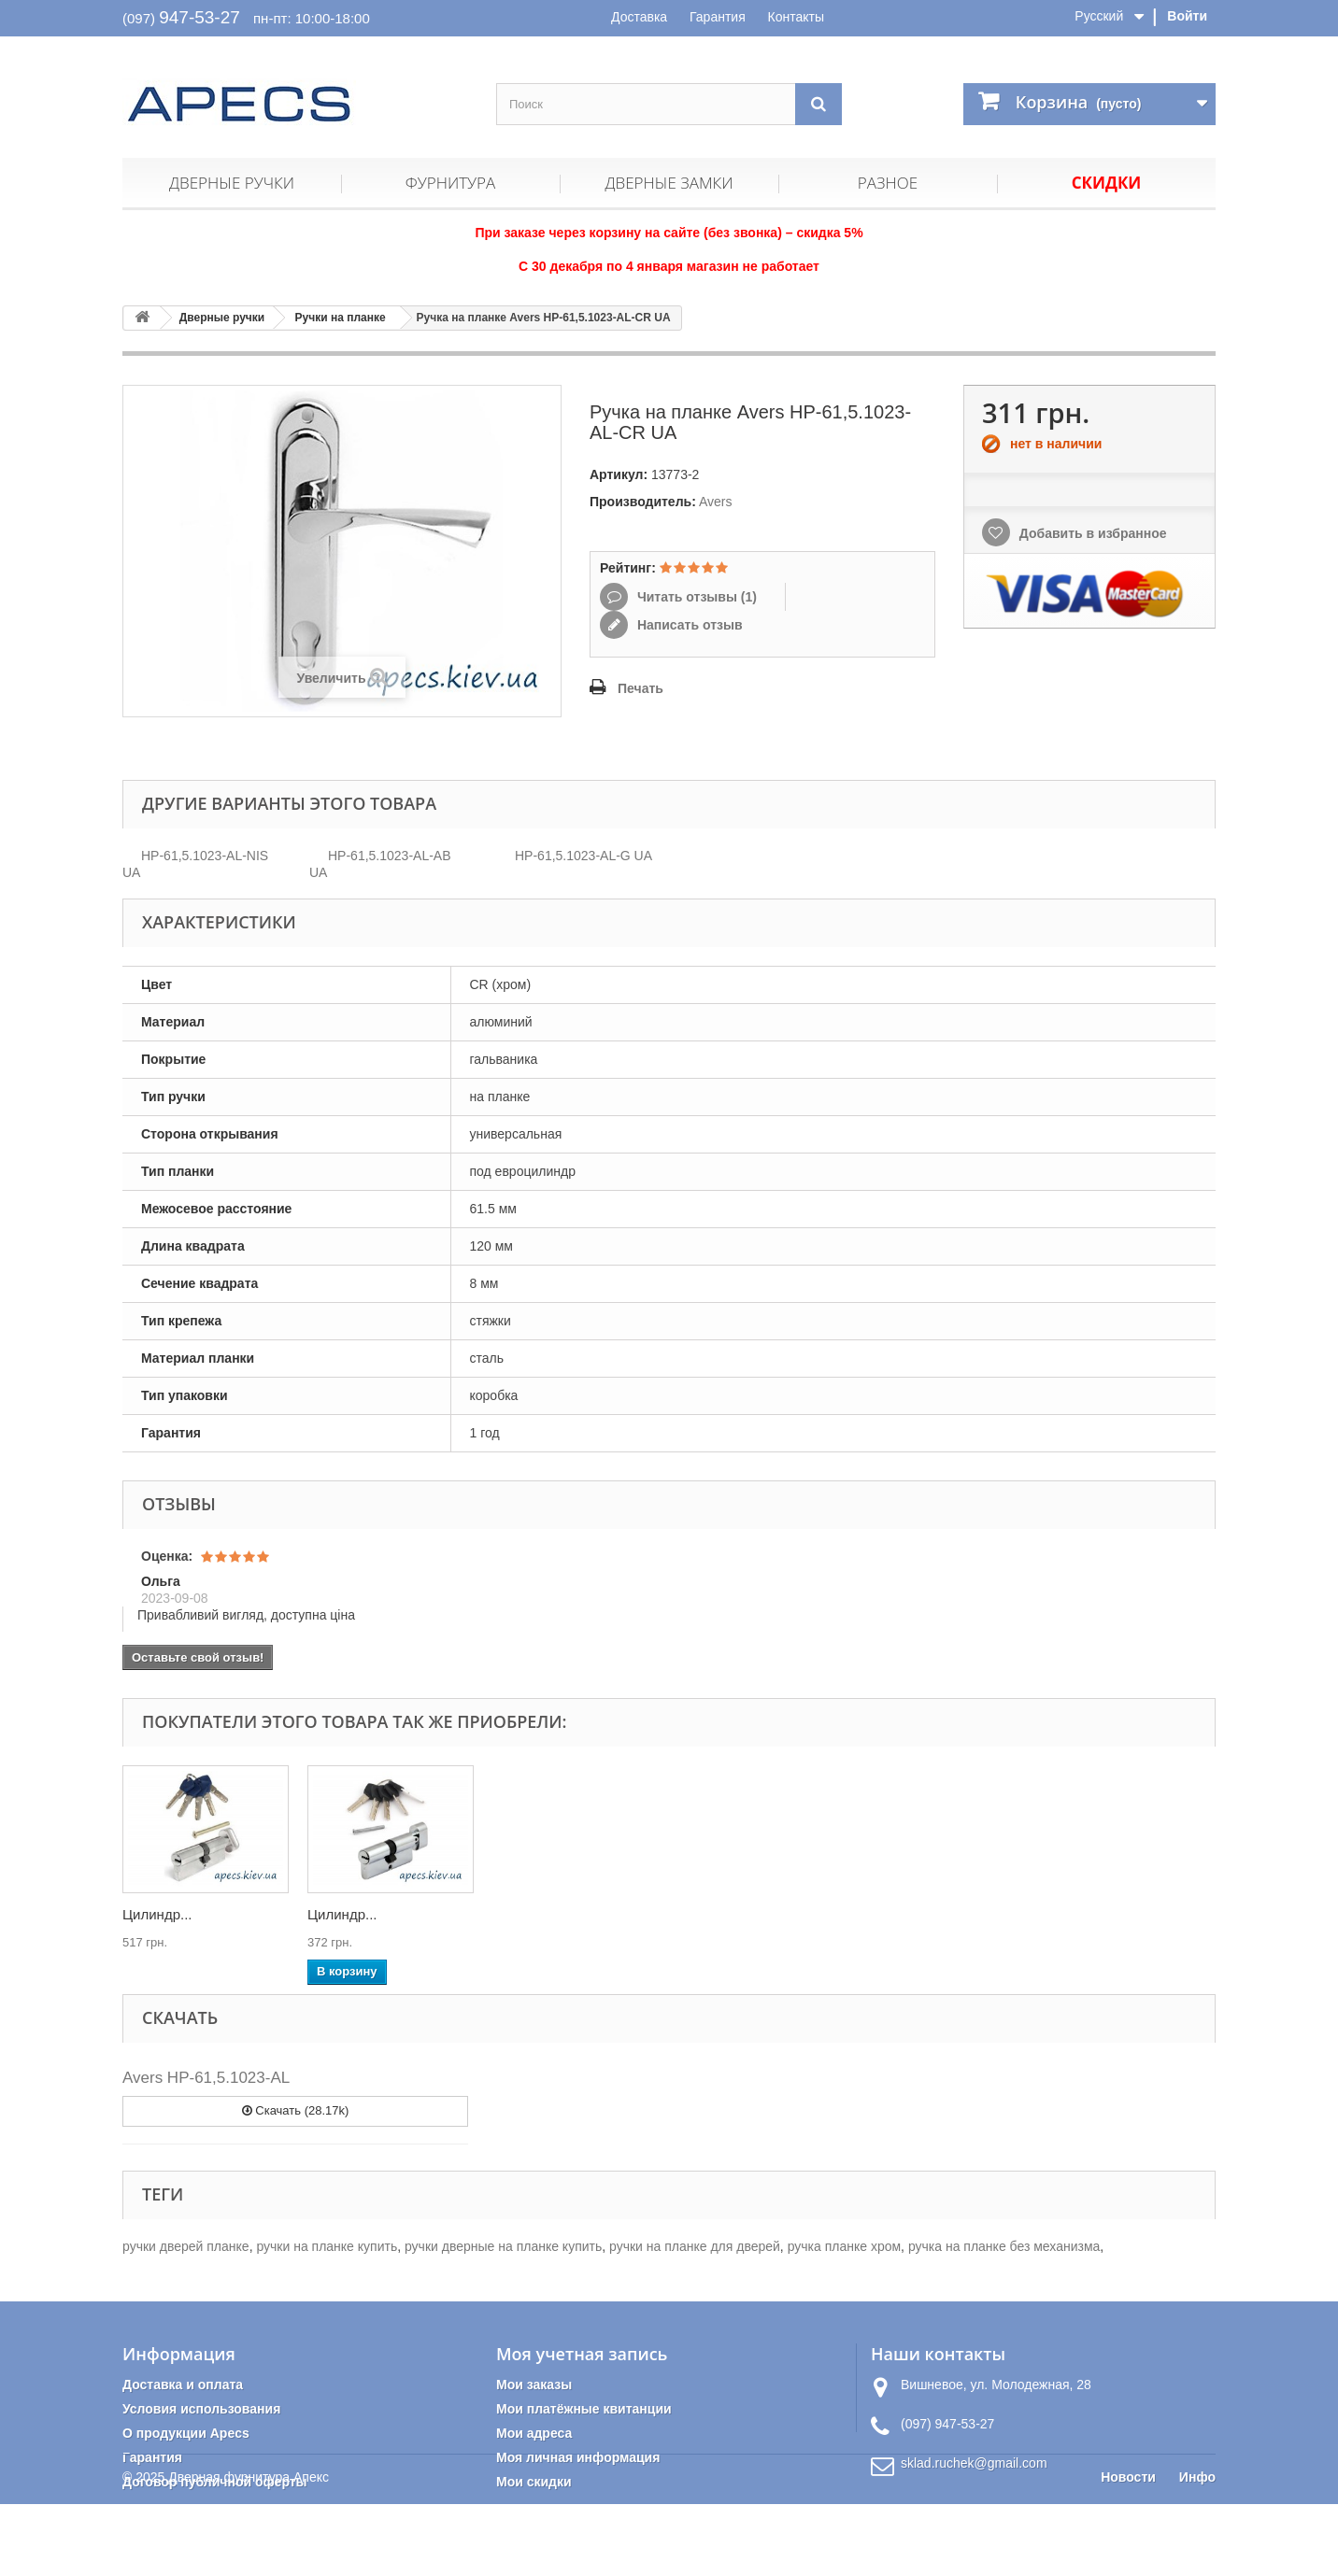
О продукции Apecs (185, 2433)
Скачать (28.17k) (295, 2110)
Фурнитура (450, 182)
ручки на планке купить (326, 2246)
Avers (716, 501)
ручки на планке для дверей (694, 2246)
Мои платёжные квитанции (584, 2408)
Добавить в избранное (1091, 533)
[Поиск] (818, 104)
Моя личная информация (578, 2457)
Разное (888, 182)
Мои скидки (534, 2481)
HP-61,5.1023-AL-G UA (583, 855)
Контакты (796, 16)
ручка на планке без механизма (1004, 2246)
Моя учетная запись (581, 2353)
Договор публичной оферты (214, 2481)
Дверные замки (669, 182)
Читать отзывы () (695, 596)
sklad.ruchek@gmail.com (974, 2463)
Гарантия (718, 16)
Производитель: (643, 501)
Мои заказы (534, 2384)
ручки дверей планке (185, 2246)
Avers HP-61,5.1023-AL (206, 2078)
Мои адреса (534, 2433)
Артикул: (619, 474)
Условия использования (201, 2408)
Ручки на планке (340, 317)
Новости (1128, 2548)
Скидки (1107, 182)
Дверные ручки (231, 182)
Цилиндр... (157, 1914)
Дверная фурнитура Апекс (248, 2548)
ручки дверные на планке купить (503, 2246)
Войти (1187, 15)
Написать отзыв (688, 624)
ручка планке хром (844, 2246)
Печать (640, 688)
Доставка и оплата (182, 2384)
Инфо (1197, 2548)
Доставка (639, 16)
